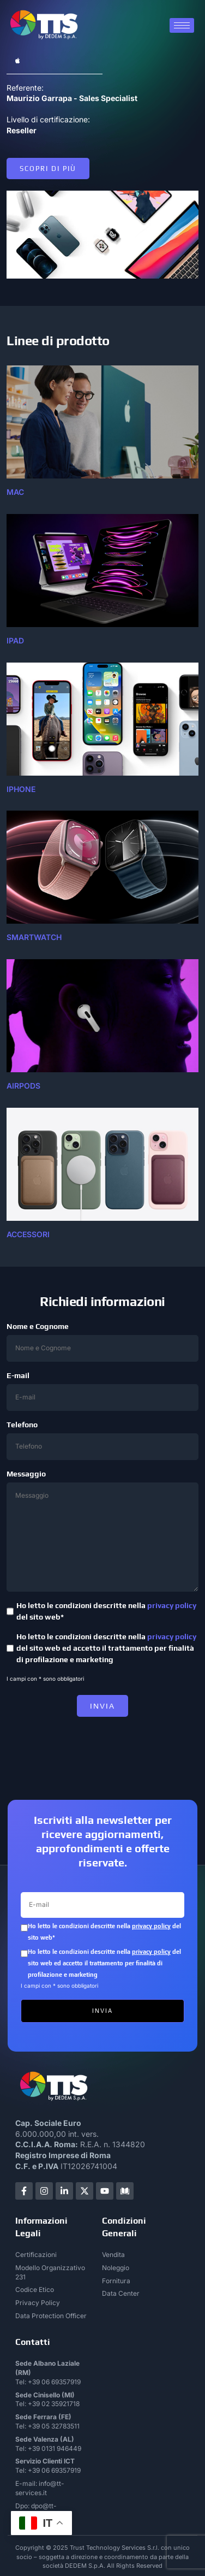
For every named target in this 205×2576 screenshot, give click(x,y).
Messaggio (102, 1530)
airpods (23, 1085)
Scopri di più (48, 168)
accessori (28, 1234)
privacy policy (171, 1605)
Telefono (102, 1440)
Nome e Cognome (102, 1342)
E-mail (102, 1391)
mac (15, 492)
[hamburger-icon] (182, 25)
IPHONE (21, 789)
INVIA (102, 1705)
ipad (15, 640)
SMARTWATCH (34, 937)
